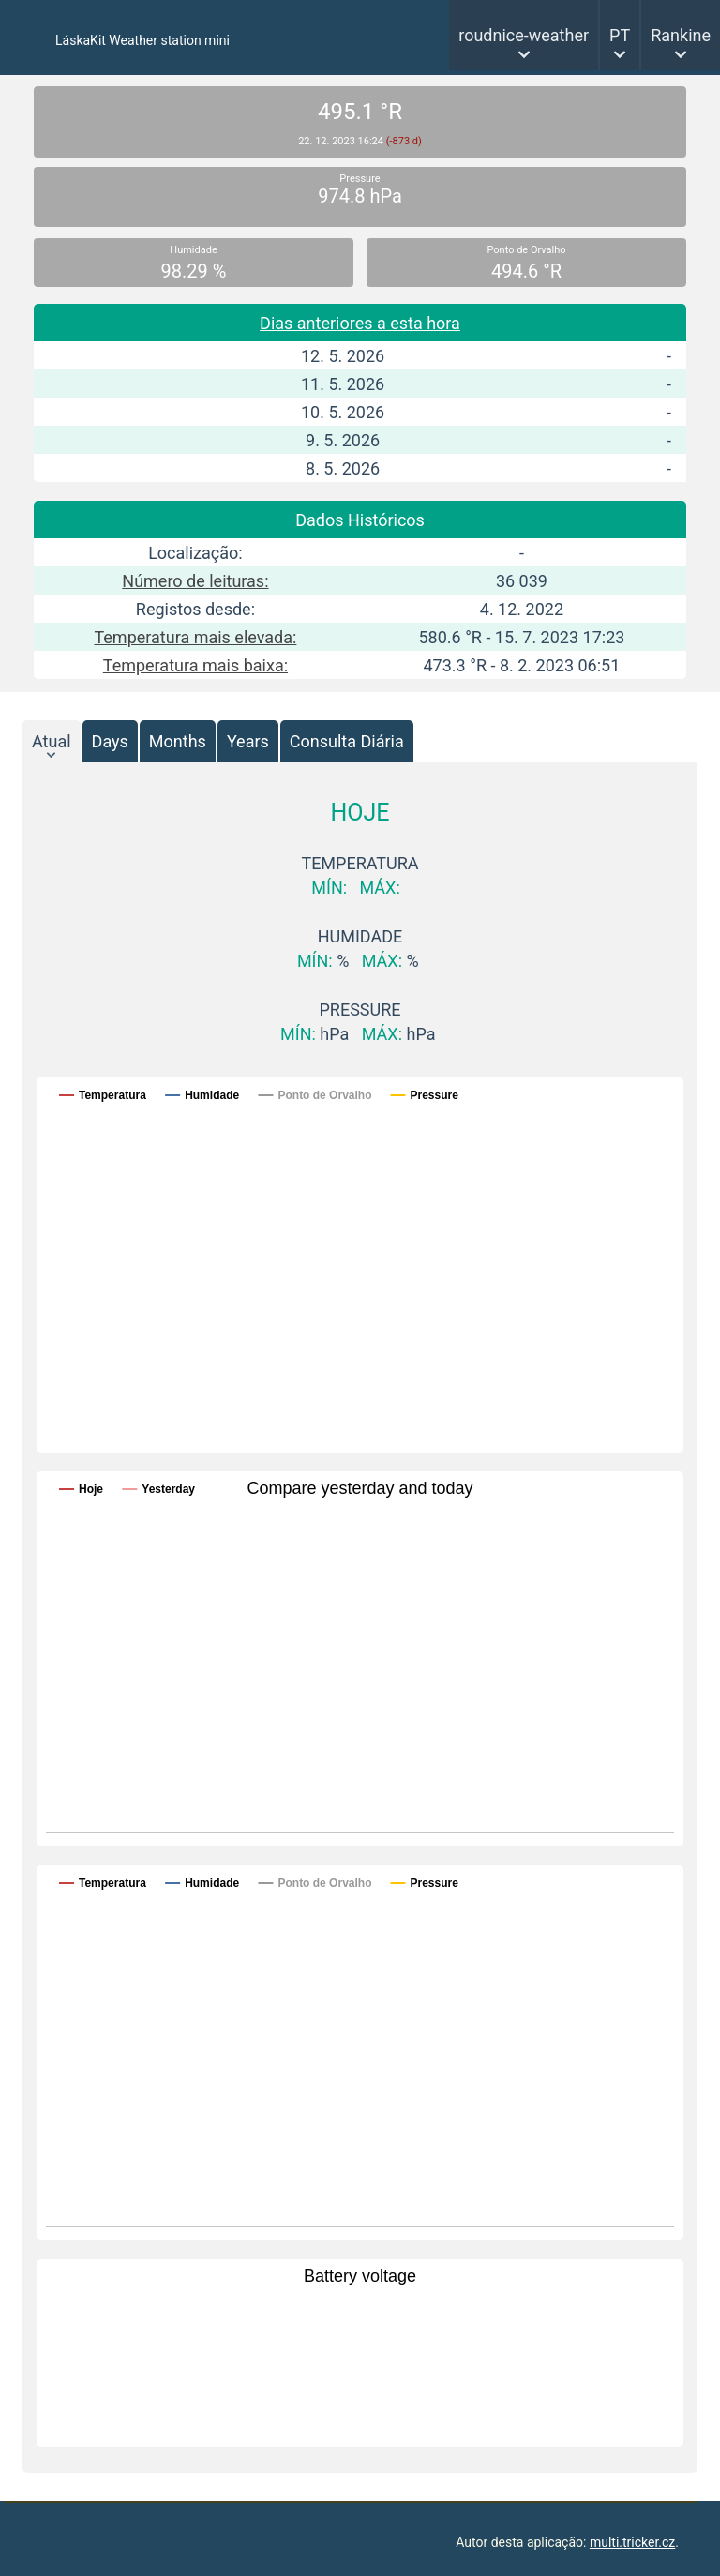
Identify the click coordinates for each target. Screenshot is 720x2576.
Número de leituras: (195, 581)
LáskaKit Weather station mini (142, 40)
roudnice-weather (523, 35)
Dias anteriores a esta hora (360, 323)
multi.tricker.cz (632, 2542)
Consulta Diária (347, 741)
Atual (51, 741)
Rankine (681, 35)
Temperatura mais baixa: (195, 665)
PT (619, 35)
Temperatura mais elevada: (195, 637)
